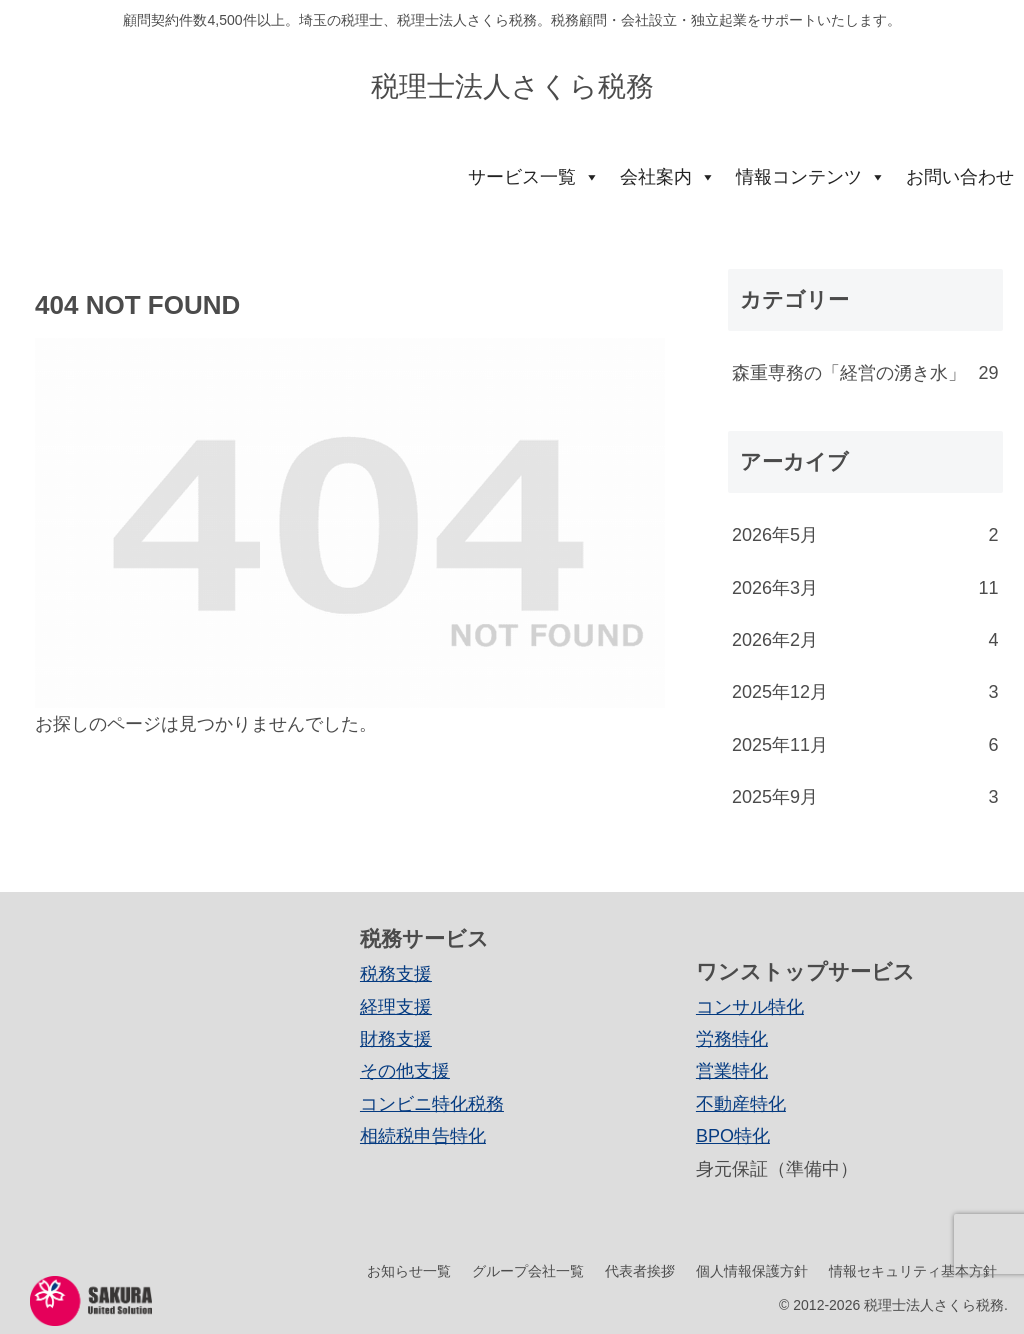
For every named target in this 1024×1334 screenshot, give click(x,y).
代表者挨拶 (640, 1271)
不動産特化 (741, 1104)
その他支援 (405, 1071)
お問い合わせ (960, 177)
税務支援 (396, 974)
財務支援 (396, 1039)
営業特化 (732, 1071)
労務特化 (732, 1039)
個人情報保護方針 (752, 1271)
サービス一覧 (534, 177)
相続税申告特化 (423, 1136)
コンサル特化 (750, 1007)
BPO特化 (733, 1136)
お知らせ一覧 (409, 1271)
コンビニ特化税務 (432, 1104)
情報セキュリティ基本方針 (913, 1271)
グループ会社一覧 (528, 1271)
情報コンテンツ (811, 177)
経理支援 (396, 1007)
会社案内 (668, 177)
